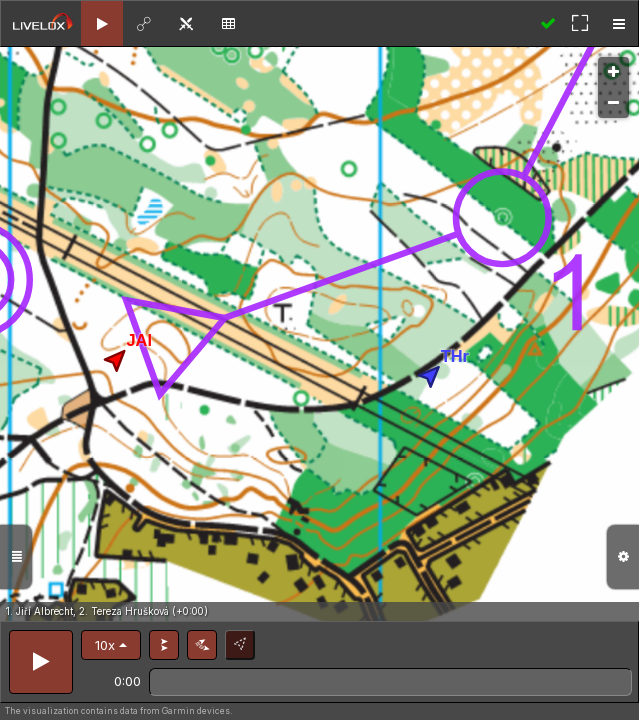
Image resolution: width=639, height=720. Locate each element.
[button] (111, 645)
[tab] (102, 23)
